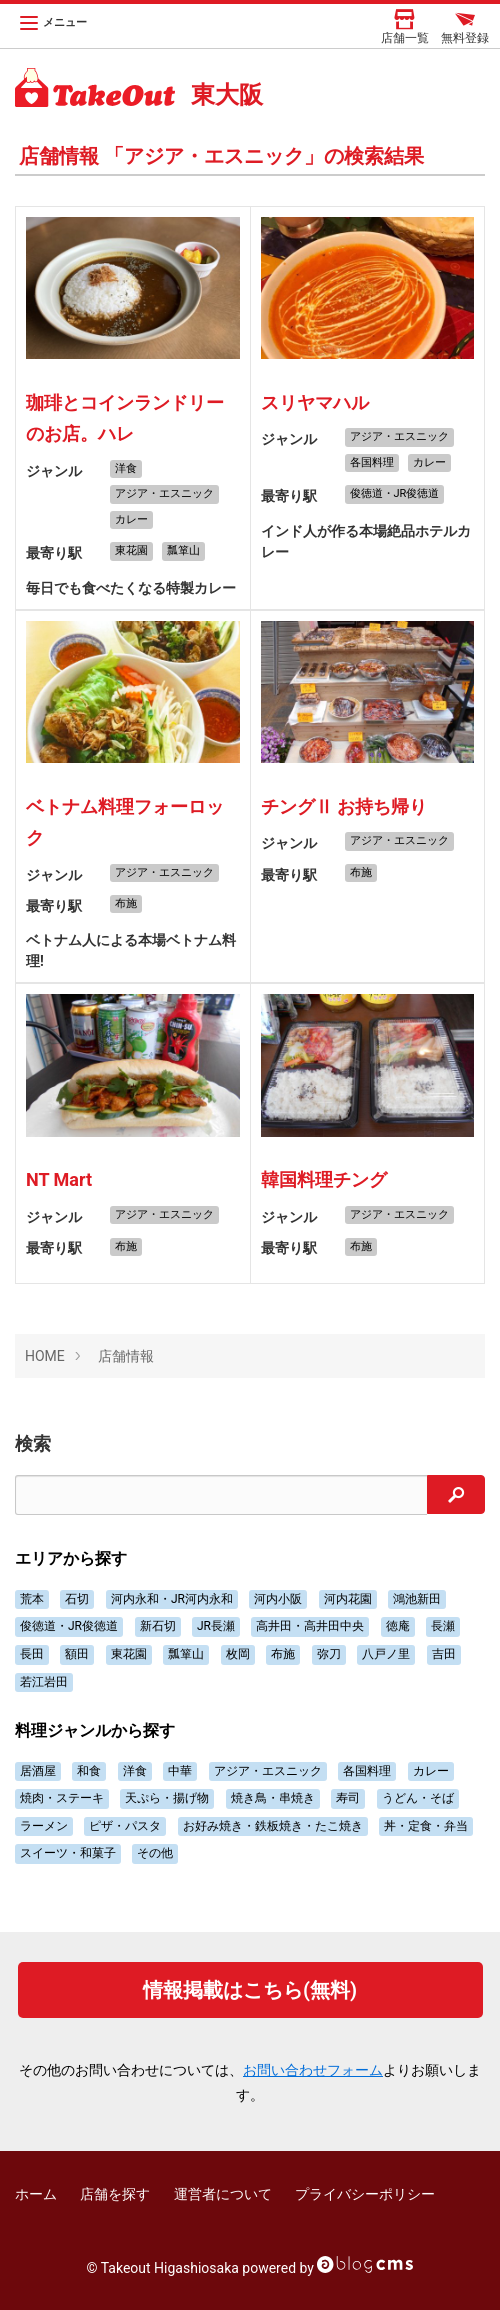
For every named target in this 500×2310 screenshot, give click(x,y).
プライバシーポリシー (365, 2194)
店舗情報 (126, 1356)
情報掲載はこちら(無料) (250, 1990)
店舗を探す (115, 2194)
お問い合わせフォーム (313, 2070)
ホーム (36, 2194)
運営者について (223, 2194)
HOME (45, 1356)
